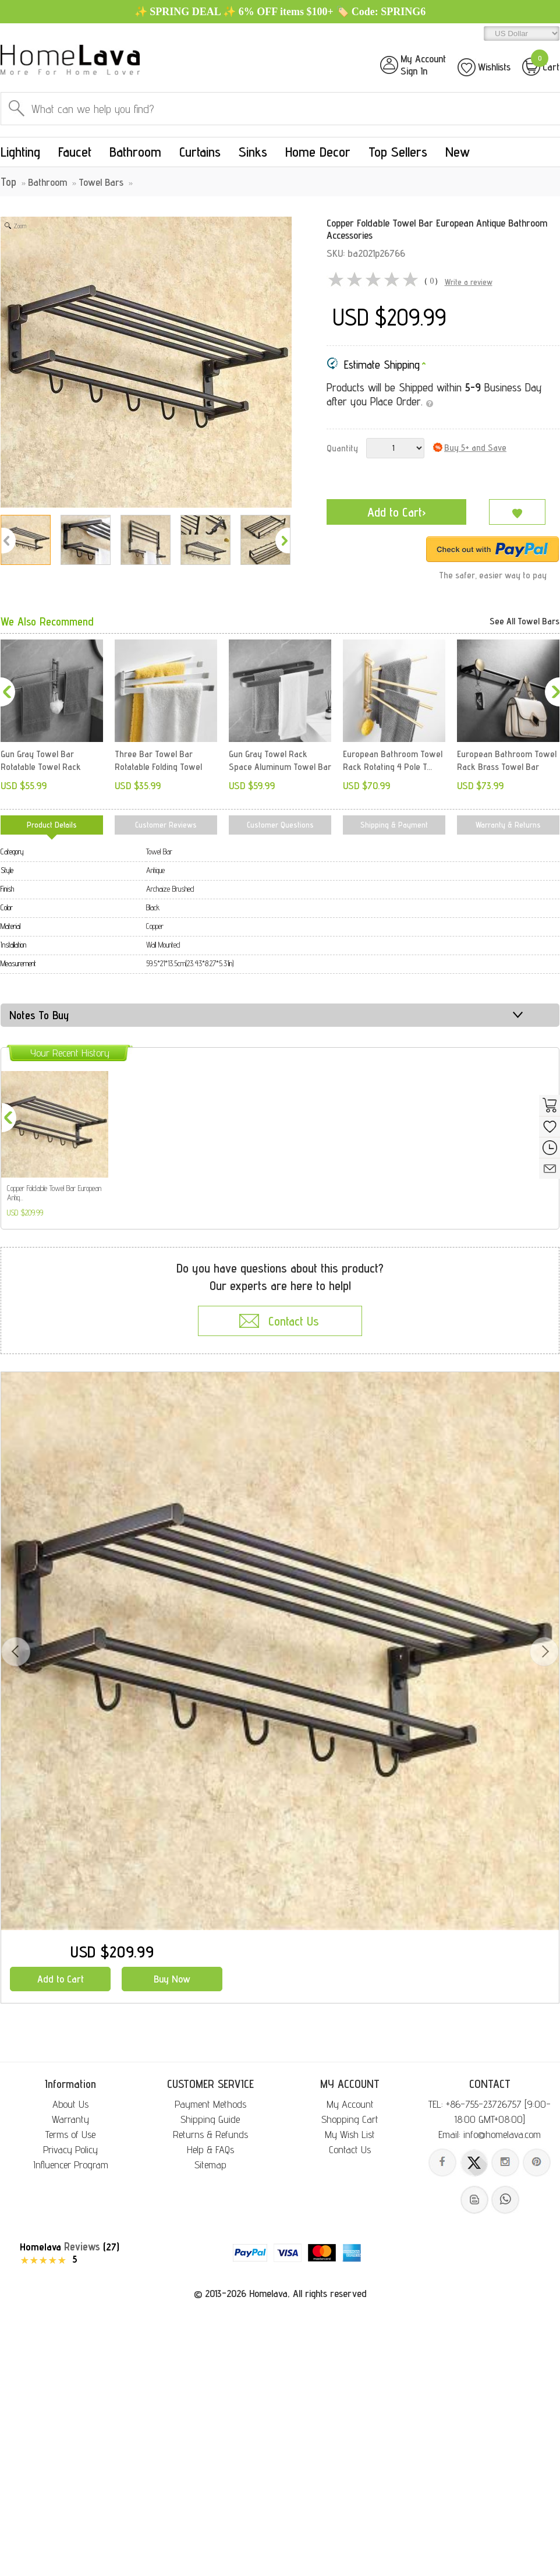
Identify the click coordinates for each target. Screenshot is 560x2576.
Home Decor (317, 151)
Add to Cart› (396, 512)
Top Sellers (397, 151)
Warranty (70, 2119)
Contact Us (350, 2149)
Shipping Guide (210, 2119)
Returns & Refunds (210, 2134)
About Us (70, 2104)
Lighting (20, 151)
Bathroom (135, 151)
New (457, 151)
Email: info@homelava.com (489, 2134)
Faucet (74, 151)
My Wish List (350, 2134)
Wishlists (494, 67)
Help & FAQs (210, 2149)
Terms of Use (70, 2134)
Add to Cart (60, 1979)
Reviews (82, 2246)
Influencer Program (70, 2164)
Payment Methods (210, 2104)
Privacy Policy (70, 2149)
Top (8, 182)
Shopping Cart (349, 2119)
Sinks (253, 151)
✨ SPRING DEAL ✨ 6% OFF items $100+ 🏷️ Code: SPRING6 (280, 11)
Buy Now (172, 1979)
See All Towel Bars (524, 621)
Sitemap (210, 2164)
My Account (350, 2104)
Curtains (200, 151)
